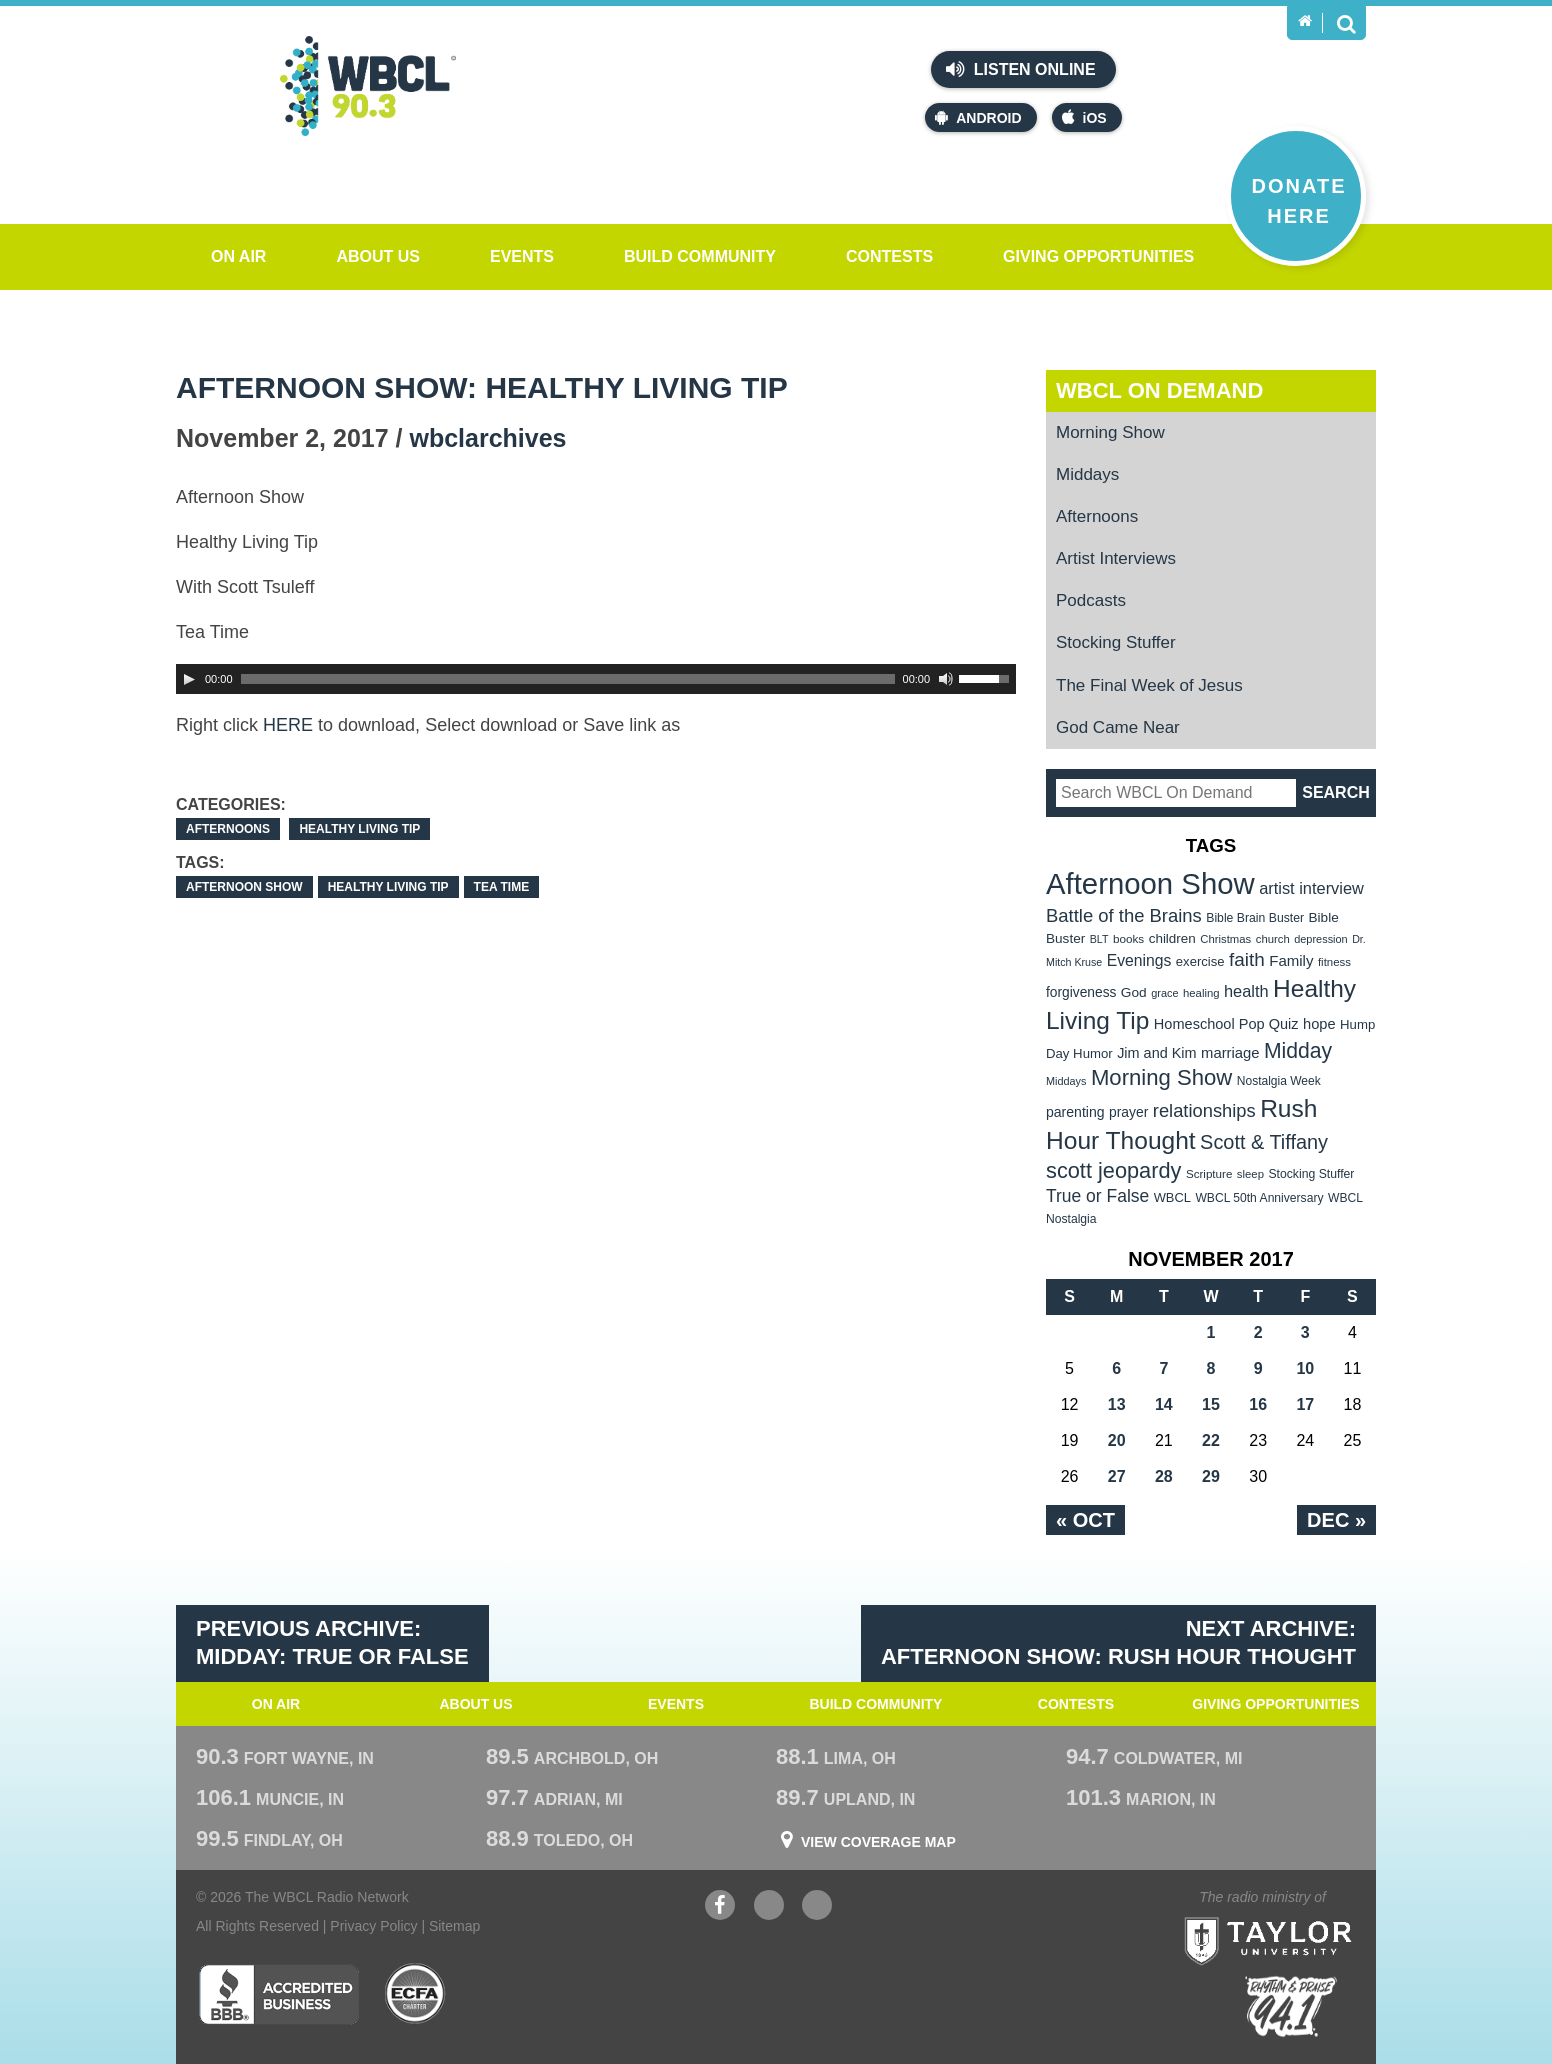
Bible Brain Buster (1255, 918)
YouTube (769, 1907)
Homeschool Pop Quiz (1226, 1024)
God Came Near (1118, 727)
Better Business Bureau (278, 1994)
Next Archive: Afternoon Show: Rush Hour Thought (1118, 1643)
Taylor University (1304, 1916)
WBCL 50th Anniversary (1259, 1198)
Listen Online (1020, 69)
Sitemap (454, 1926)
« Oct (1085, 1520)
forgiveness (1081, 992)
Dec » (1336, 1520)
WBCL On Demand (1159, 390)
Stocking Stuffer (1116, 642)
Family (1291, 960)
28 (1164, 1476)
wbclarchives (487, 438)
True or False (1097, 1196)
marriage (1230, 1053)
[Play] (189, 679)
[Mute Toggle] (946, 679)
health (1246, 991)
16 (1258, 1404)
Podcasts (1091, 600)
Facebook (720, 1907)
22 (1211, 1440)
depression (1321, 939)
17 (1305, 1404)
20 (1117, 1440)
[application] (596, 679)
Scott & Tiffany (1264, 1142)
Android (978, 117)
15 (1211, 1404)
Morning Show (1110, 432)
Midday (1298, 1050)
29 (1211, 1476)
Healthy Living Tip (359, 829)
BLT (1099, 939)
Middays (1087, 474)
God (1134, 992)
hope (1319, 1024)
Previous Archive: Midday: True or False (332, 1643)
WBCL (1172, 1197)
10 (1305, 1368)
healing (1201, 993)
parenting (1075, 1112)
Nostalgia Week (1279, 1081)
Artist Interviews (1116, 558)
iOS (1084, 117)
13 (1117, 1404)
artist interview (1311, 888)
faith (1247, 959)
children (1172, 938)
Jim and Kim (1156, 1053)
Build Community (700, 256)
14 (1164, 1404)
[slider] (568, 679)
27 (1117, 1476)
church (1273, 939)
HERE (288, 725)
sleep (1250, 1174)
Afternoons (228, 829)
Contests (889, 256)
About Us (378, 256)
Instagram (817, 1907)
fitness (1334, 962)
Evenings (1139, 960)
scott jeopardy (1113, 1170)
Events (522, 256)
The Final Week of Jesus (1149, 685)
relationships (1204, 1110)
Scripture (1209, 1173)
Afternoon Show (244, 887)
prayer (1128, 1112)
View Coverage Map (878, 1842)
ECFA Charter (416, 1994)
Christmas (1225, 939)
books (1128, 938)
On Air (238, 256)
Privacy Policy (373, 1926)
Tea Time (502, 887)
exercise (1200, 961)
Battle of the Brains (1124, 915)
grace (1164, 993)
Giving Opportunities (1098, 256)
